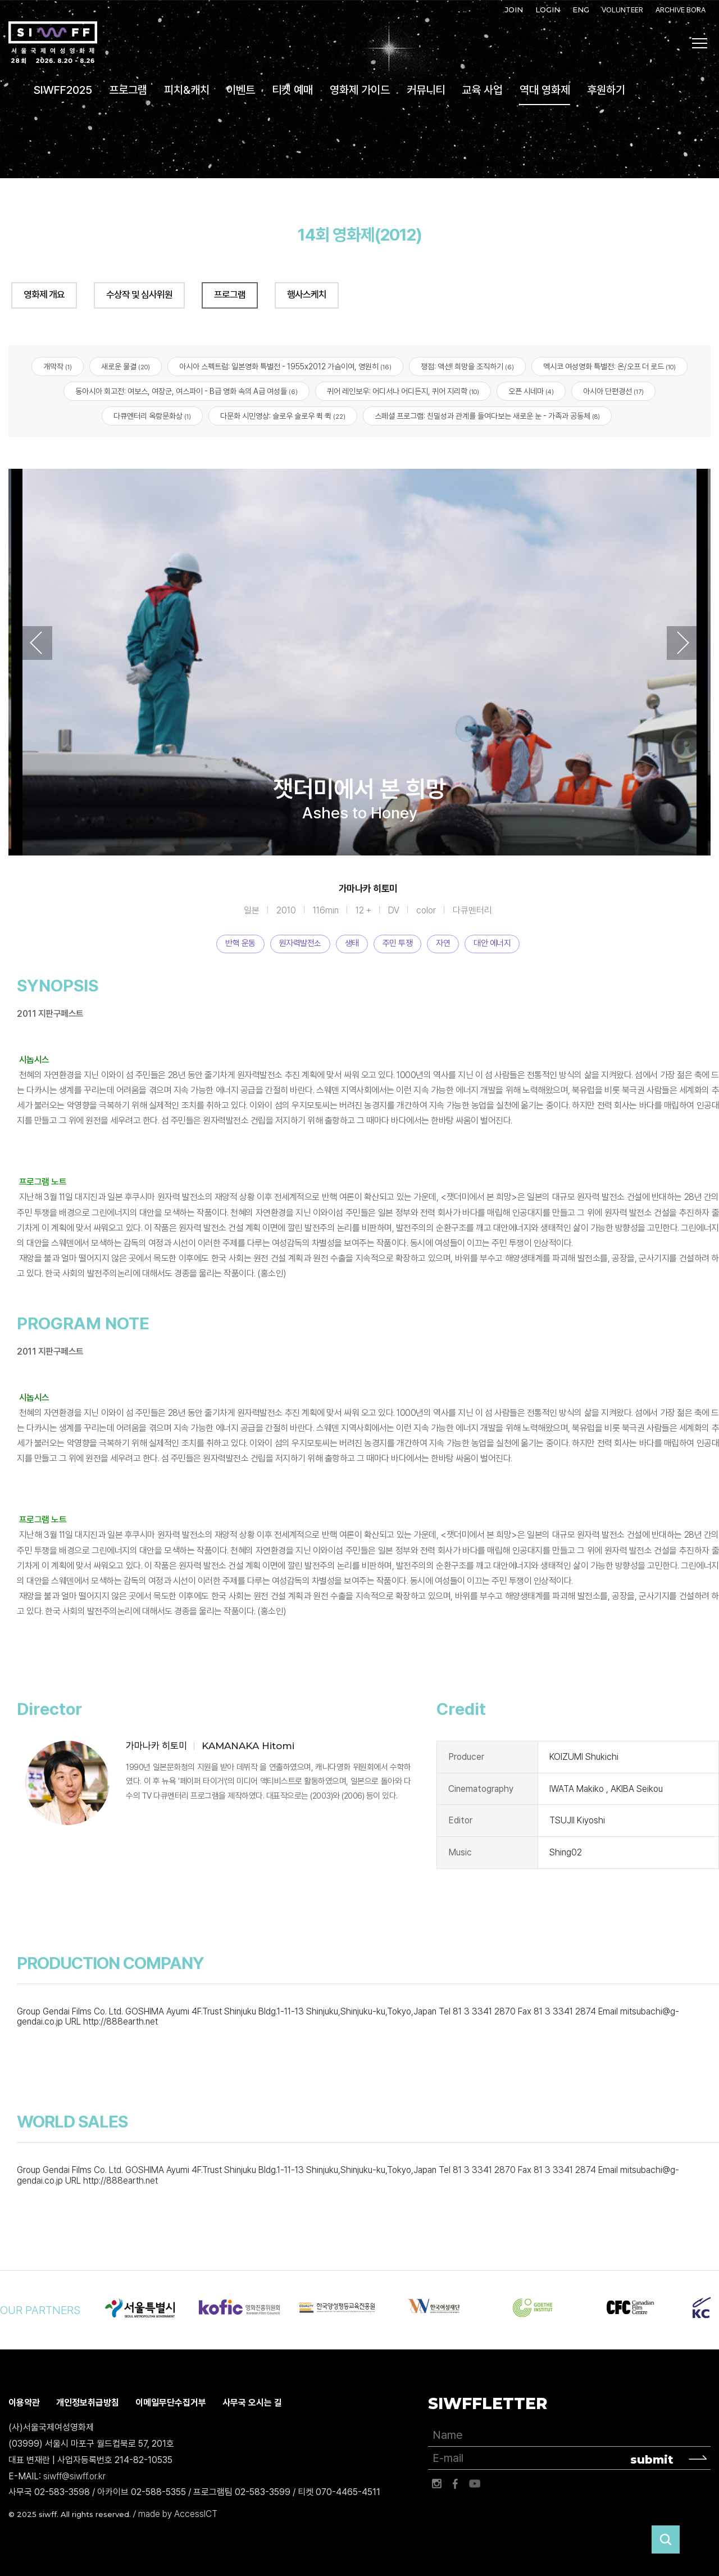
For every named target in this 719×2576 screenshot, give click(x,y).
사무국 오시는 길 (252, 2402)
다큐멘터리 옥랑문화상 (152, 415)
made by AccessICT (177, 2514)
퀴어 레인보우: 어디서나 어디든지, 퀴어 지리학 (403, 391)
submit (652, 2460)
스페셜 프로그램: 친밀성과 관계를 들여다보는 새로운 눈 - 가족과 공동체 (487, 415)
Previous (36, 643)
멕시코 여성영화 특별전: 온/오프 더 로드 (609, 366)
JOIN (514, 9)
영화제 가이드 (360, 90)
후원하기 (606, 90)
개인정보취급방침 (87, 2402)
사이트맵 (700, 43)
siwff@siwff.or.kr (74, 2476)
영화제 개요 (44, 294)
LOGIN (547, 9)
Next (683, 643)
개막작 (57, 366)
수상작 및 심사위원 (139, 294)
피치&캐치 (187, 90)
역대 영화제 (545, 90)
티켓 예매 (292, 90)
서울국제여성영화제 (52, 42)
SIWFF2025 (63, 90)
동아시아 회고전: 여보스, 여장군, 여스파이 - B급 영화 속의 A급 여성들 (186, 391)
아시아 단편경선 (613, 391)
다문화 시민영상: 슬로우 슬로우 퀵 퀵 (282, 415)
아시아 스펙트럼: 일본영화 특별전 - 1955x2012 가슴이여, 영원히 (285, 366)
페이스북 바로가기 (455, 2484)
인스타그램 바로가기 (436, 2484)
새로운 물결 (125, 366)
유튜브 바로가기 (474, 2484)
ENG (580, 9)
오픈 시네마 (531, 391)
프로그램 (128, 90)
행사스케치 (306, 294)
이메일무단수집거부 (170, 2402)
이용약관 (24, 2402)
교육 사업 (482, 90)
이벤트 (240, 90)
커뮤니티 (426, 90)
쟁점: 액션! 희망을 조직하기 (467, 366)
